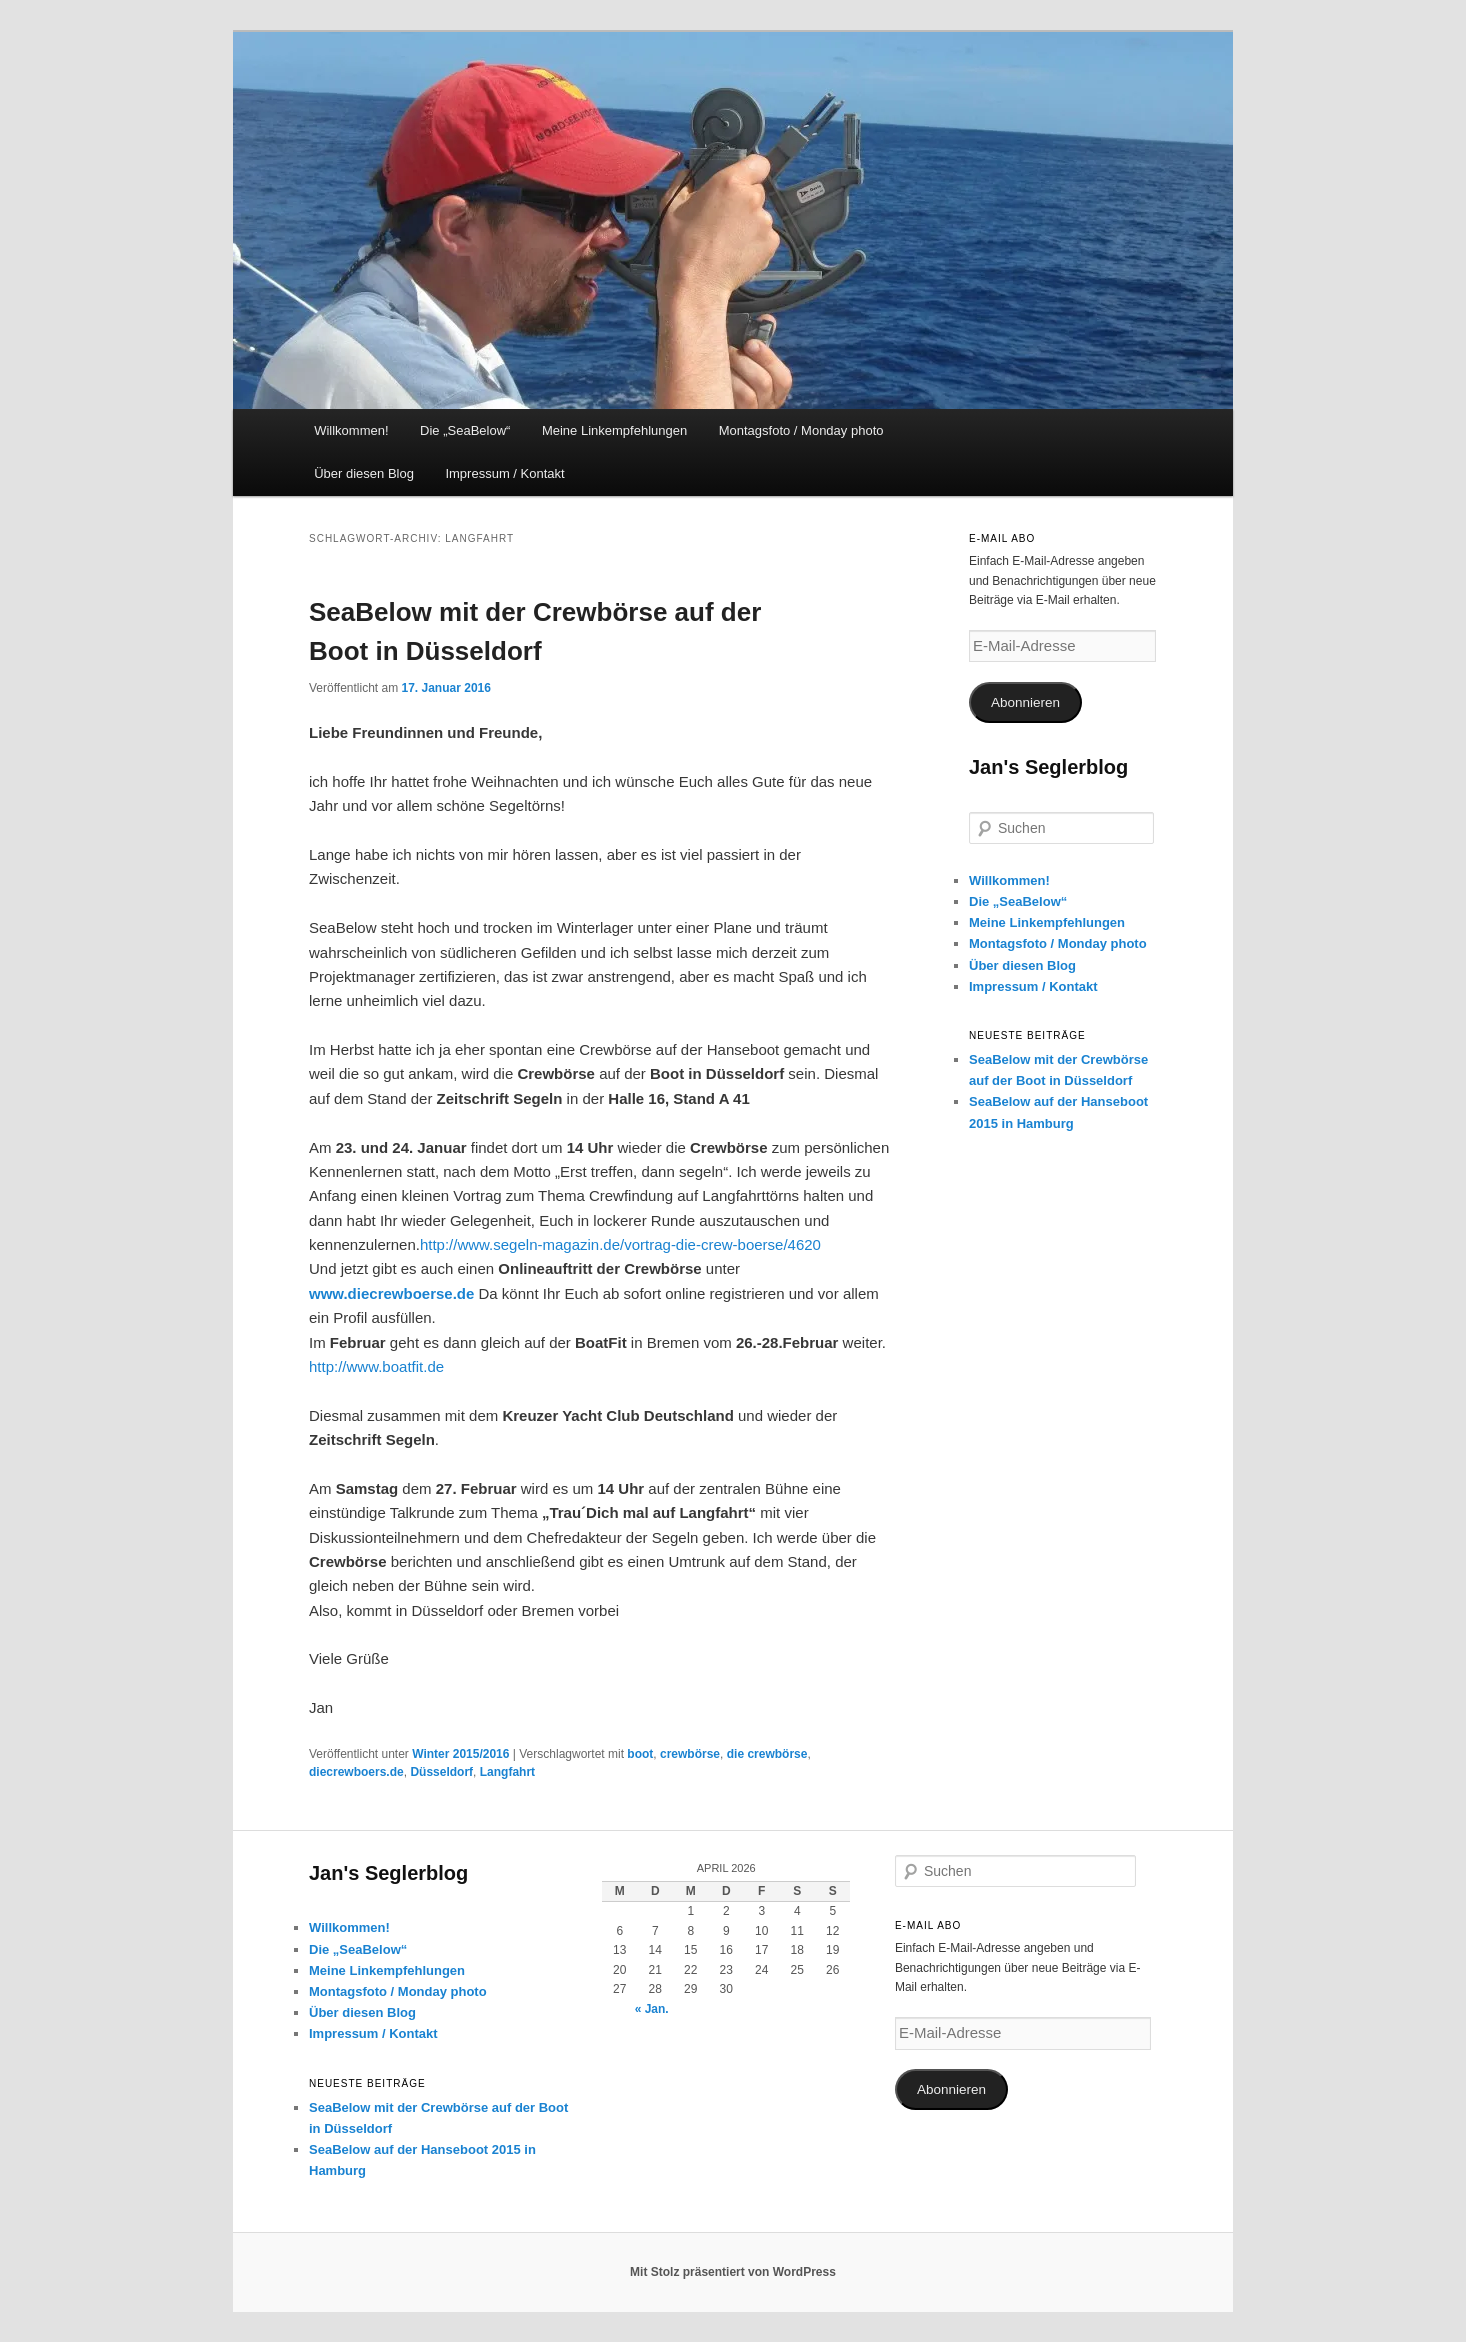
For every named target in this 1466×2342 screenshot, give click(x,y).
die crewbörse (767, 1754)
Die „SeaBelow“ (465, 430)
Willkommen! (351, 430)
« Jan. (652, 2009)
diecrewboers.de (356, 1772)
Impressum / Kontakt (504, 473)
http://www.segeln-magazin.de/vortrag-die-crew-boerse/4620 (620, 1244)
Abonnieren (1025, 702)
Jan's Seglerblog (1048, 767)
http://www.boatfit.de (376, 1366)
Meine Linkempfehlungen (614, 430)
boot (640, 1754)
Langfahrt (507, 1772)
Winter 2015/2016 (460, 1754)
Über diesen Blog (364, 473)
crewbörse (690, 1754)
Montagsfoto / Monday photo (801, 430)
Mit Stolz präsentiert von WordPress (733, 2272)
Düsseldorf (441, 1772)
